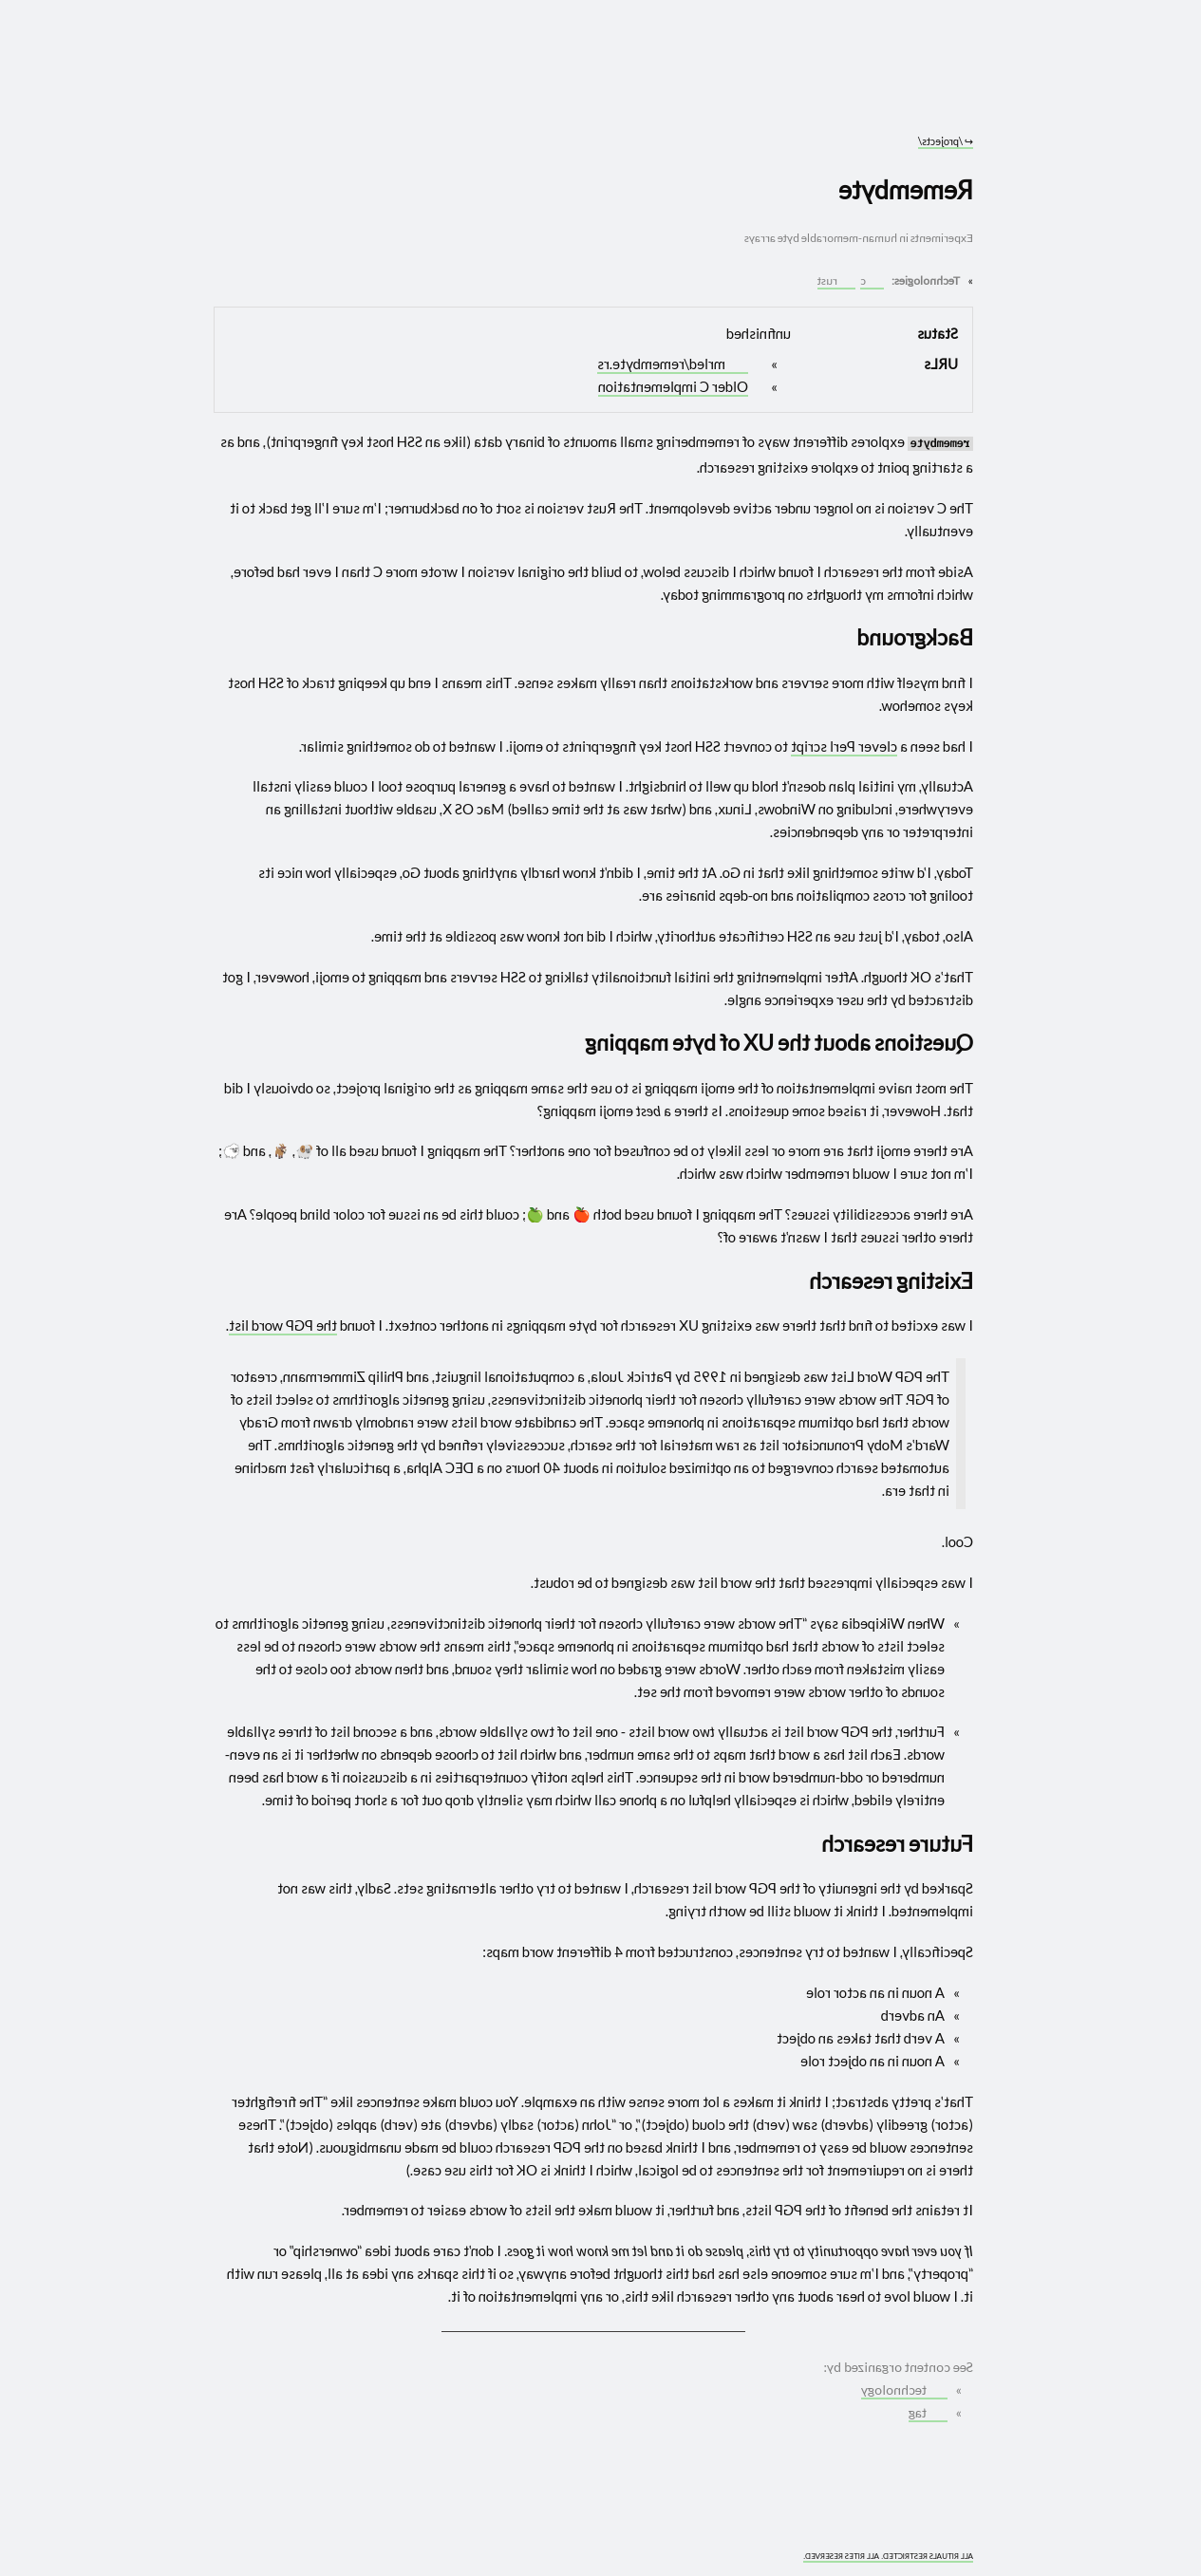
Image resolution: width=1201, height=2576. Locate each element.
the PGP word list (283, 1325)
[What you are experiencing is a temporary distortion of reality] (225, 2546)
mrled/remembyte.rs (671, 363)
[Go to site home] (593, 85)
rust (835, 280)
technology (903, 2390)
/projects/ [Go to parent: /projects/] (945, 141)
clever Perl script (844, 746)
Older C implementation (673, 386)
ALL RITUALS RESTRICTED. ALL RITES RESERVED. (888, 2556)
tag (927, 2412)
